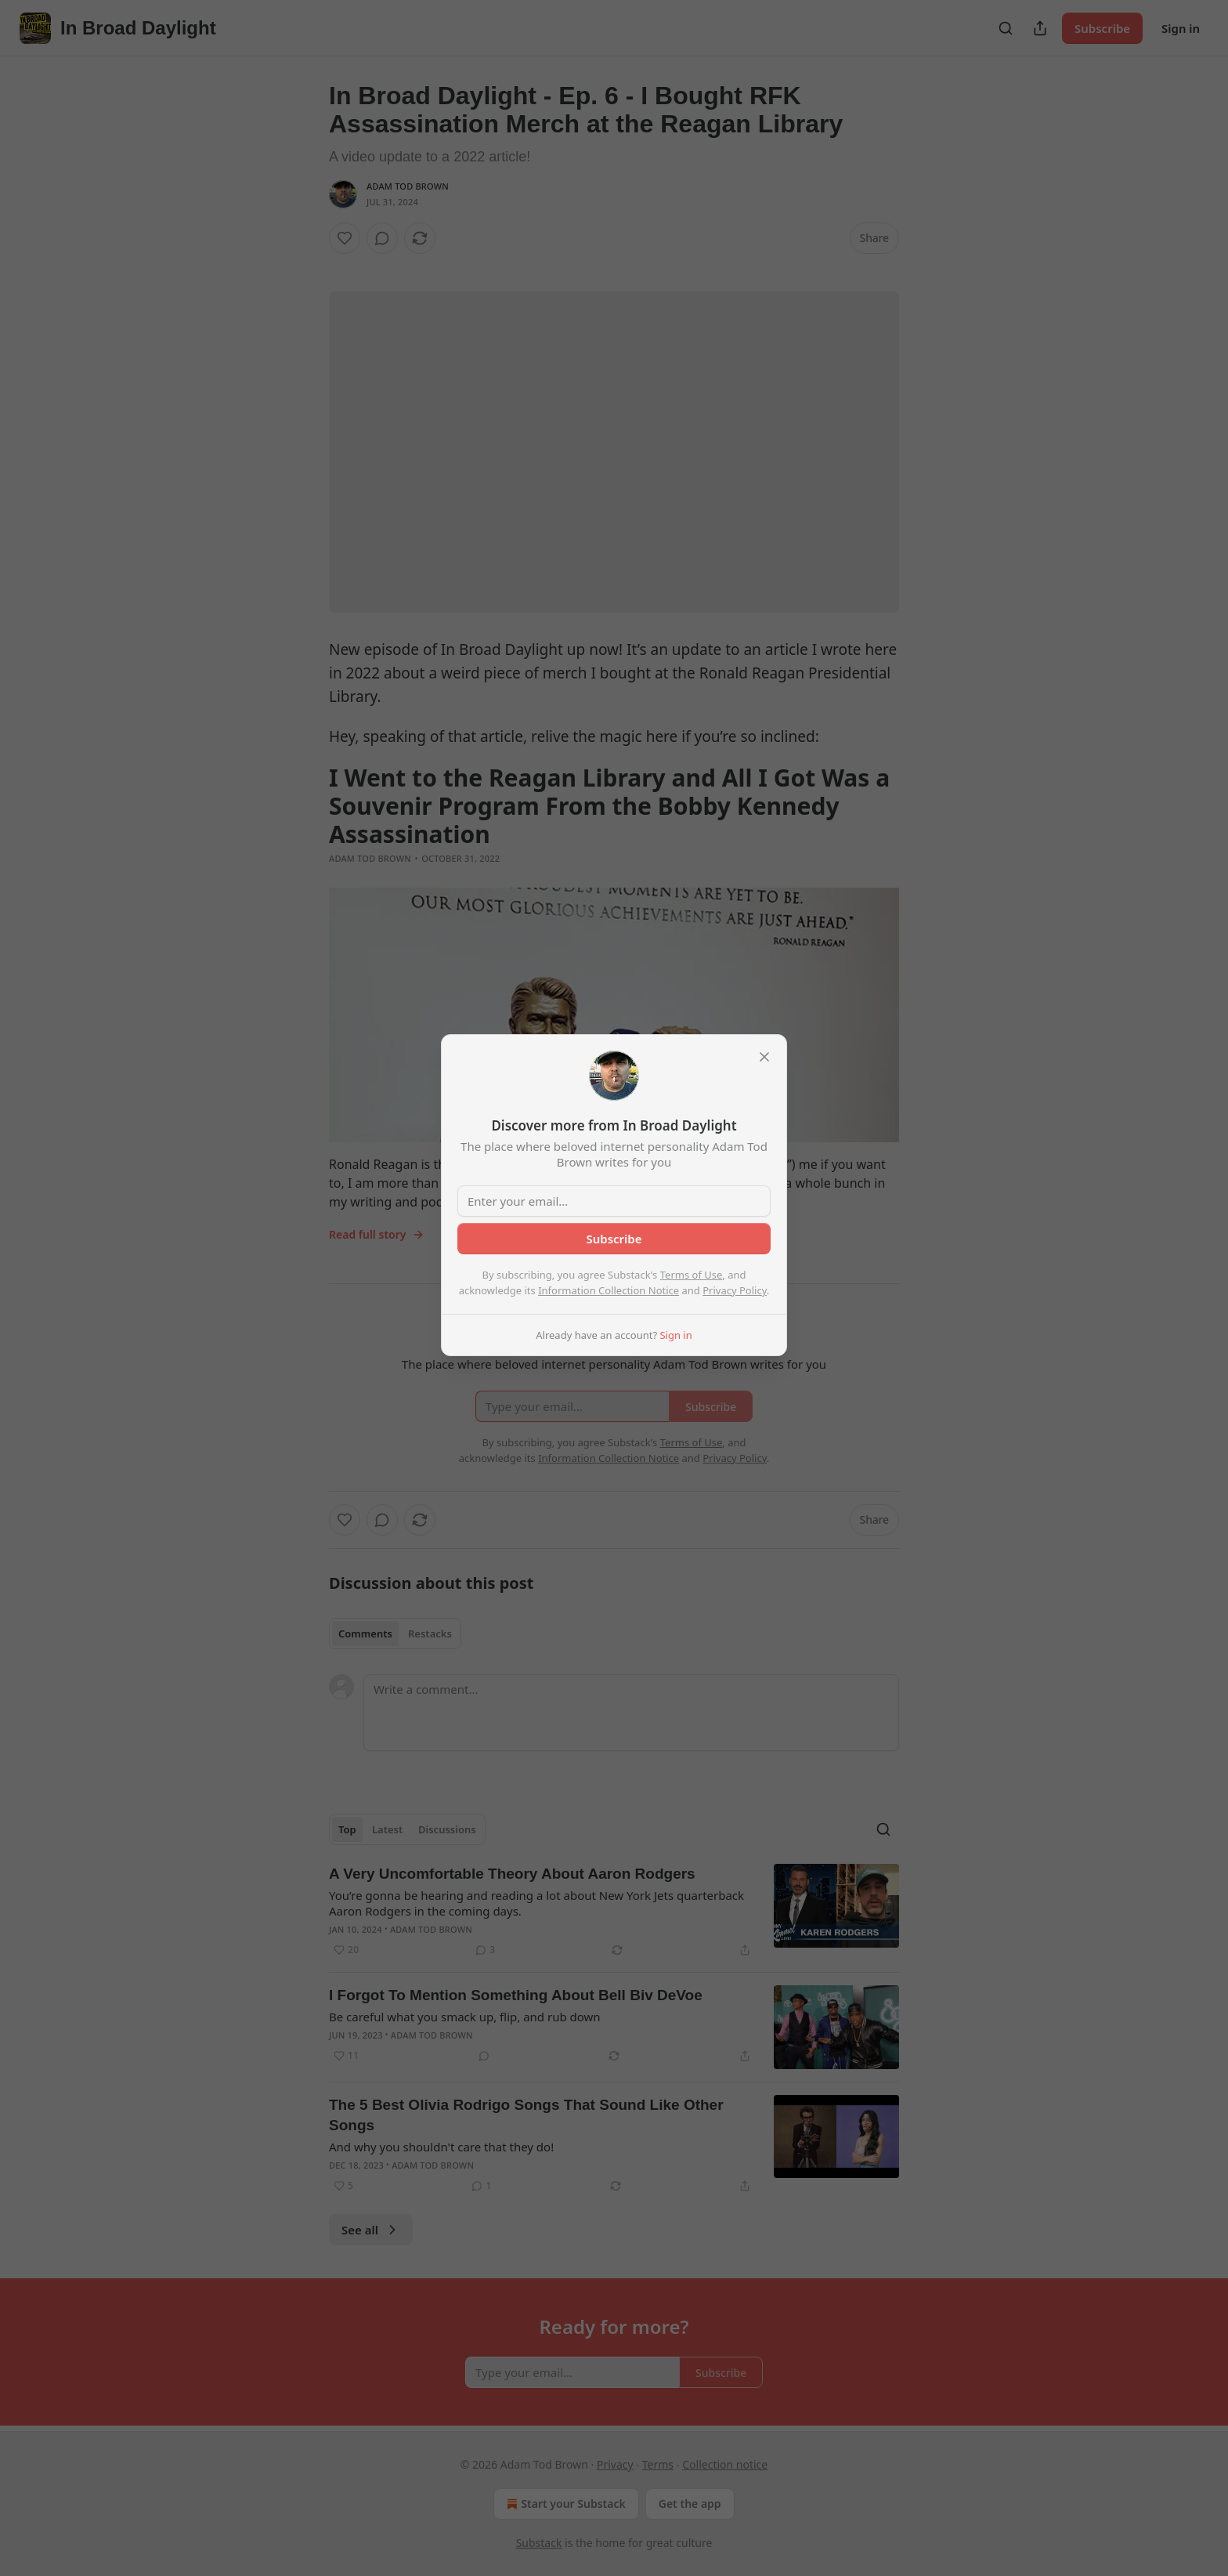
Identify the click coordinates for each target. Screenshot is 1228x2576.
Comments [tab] (365, 1633)
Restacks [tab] (430, 1633)
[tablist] (395, 1633)
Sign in (1180, 28)
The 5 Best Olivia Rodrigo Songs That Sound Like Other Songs (526, 2115)
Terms (658, 2464)
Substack (539, 2542)
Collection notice (725, 2464)
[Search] (1005, 28)
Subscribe (1102, 28)
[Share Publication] (1040, 28)
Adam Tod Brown (408, 186)
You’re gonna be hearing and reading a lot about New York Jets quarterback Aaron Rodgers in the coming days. (536, 1903)
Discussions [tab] (447, 1829)
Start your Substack (564, 2504)
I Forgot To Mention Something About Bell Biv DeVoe (515, 1995)
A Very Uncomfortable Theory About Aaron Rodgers (512, 1873)
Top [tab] (347, 1829)
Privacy (615, 2464)
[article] (614, 1912)
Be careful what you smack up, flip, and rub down (465, 2016)
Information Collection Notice (608, 1290)
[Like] (344, 238)
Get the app (690, 2503)
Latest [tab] (387, 1829)
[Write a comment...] (631, 1712)
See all (370, 2230)
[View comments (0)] (382, 238)
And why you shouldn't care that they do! (441, 2147)
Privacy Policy (734, 1290)
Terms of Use (691, 1275)
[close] (764, 1056)
